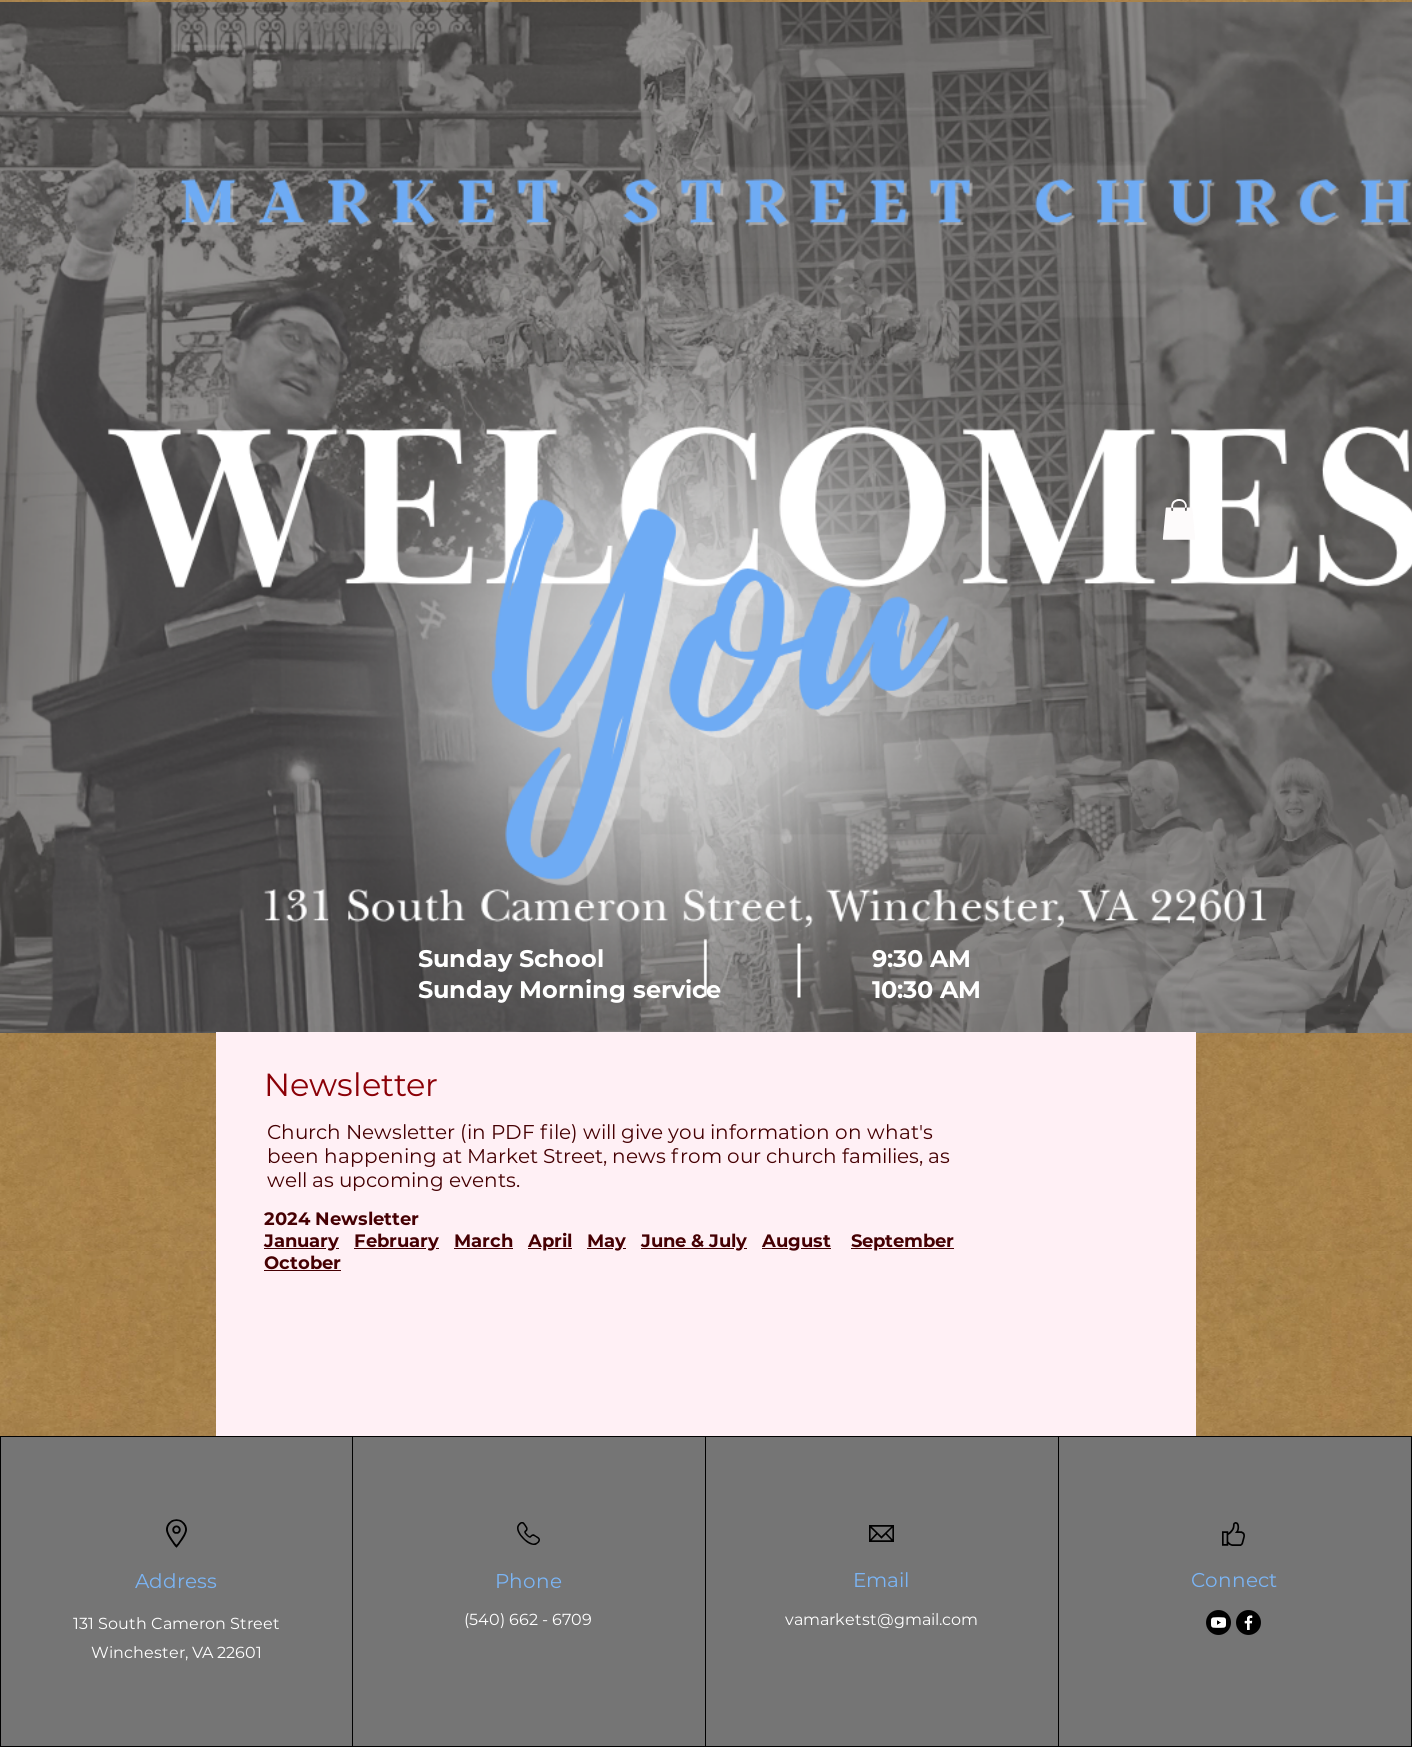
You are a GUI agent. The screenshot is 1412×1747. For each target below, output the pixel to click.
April (550, 1241)
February (396, 1241)
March (483, 1241)
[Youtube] (1218, 1622)
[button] (1179, 519)
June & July (694, 1241)
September (902, 1241)
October (302, 1263)
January (301, 1241)
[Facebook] (1248, 1622)
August (796, 1241)
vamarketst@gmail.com (881, 1619)
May (606, 1241)
